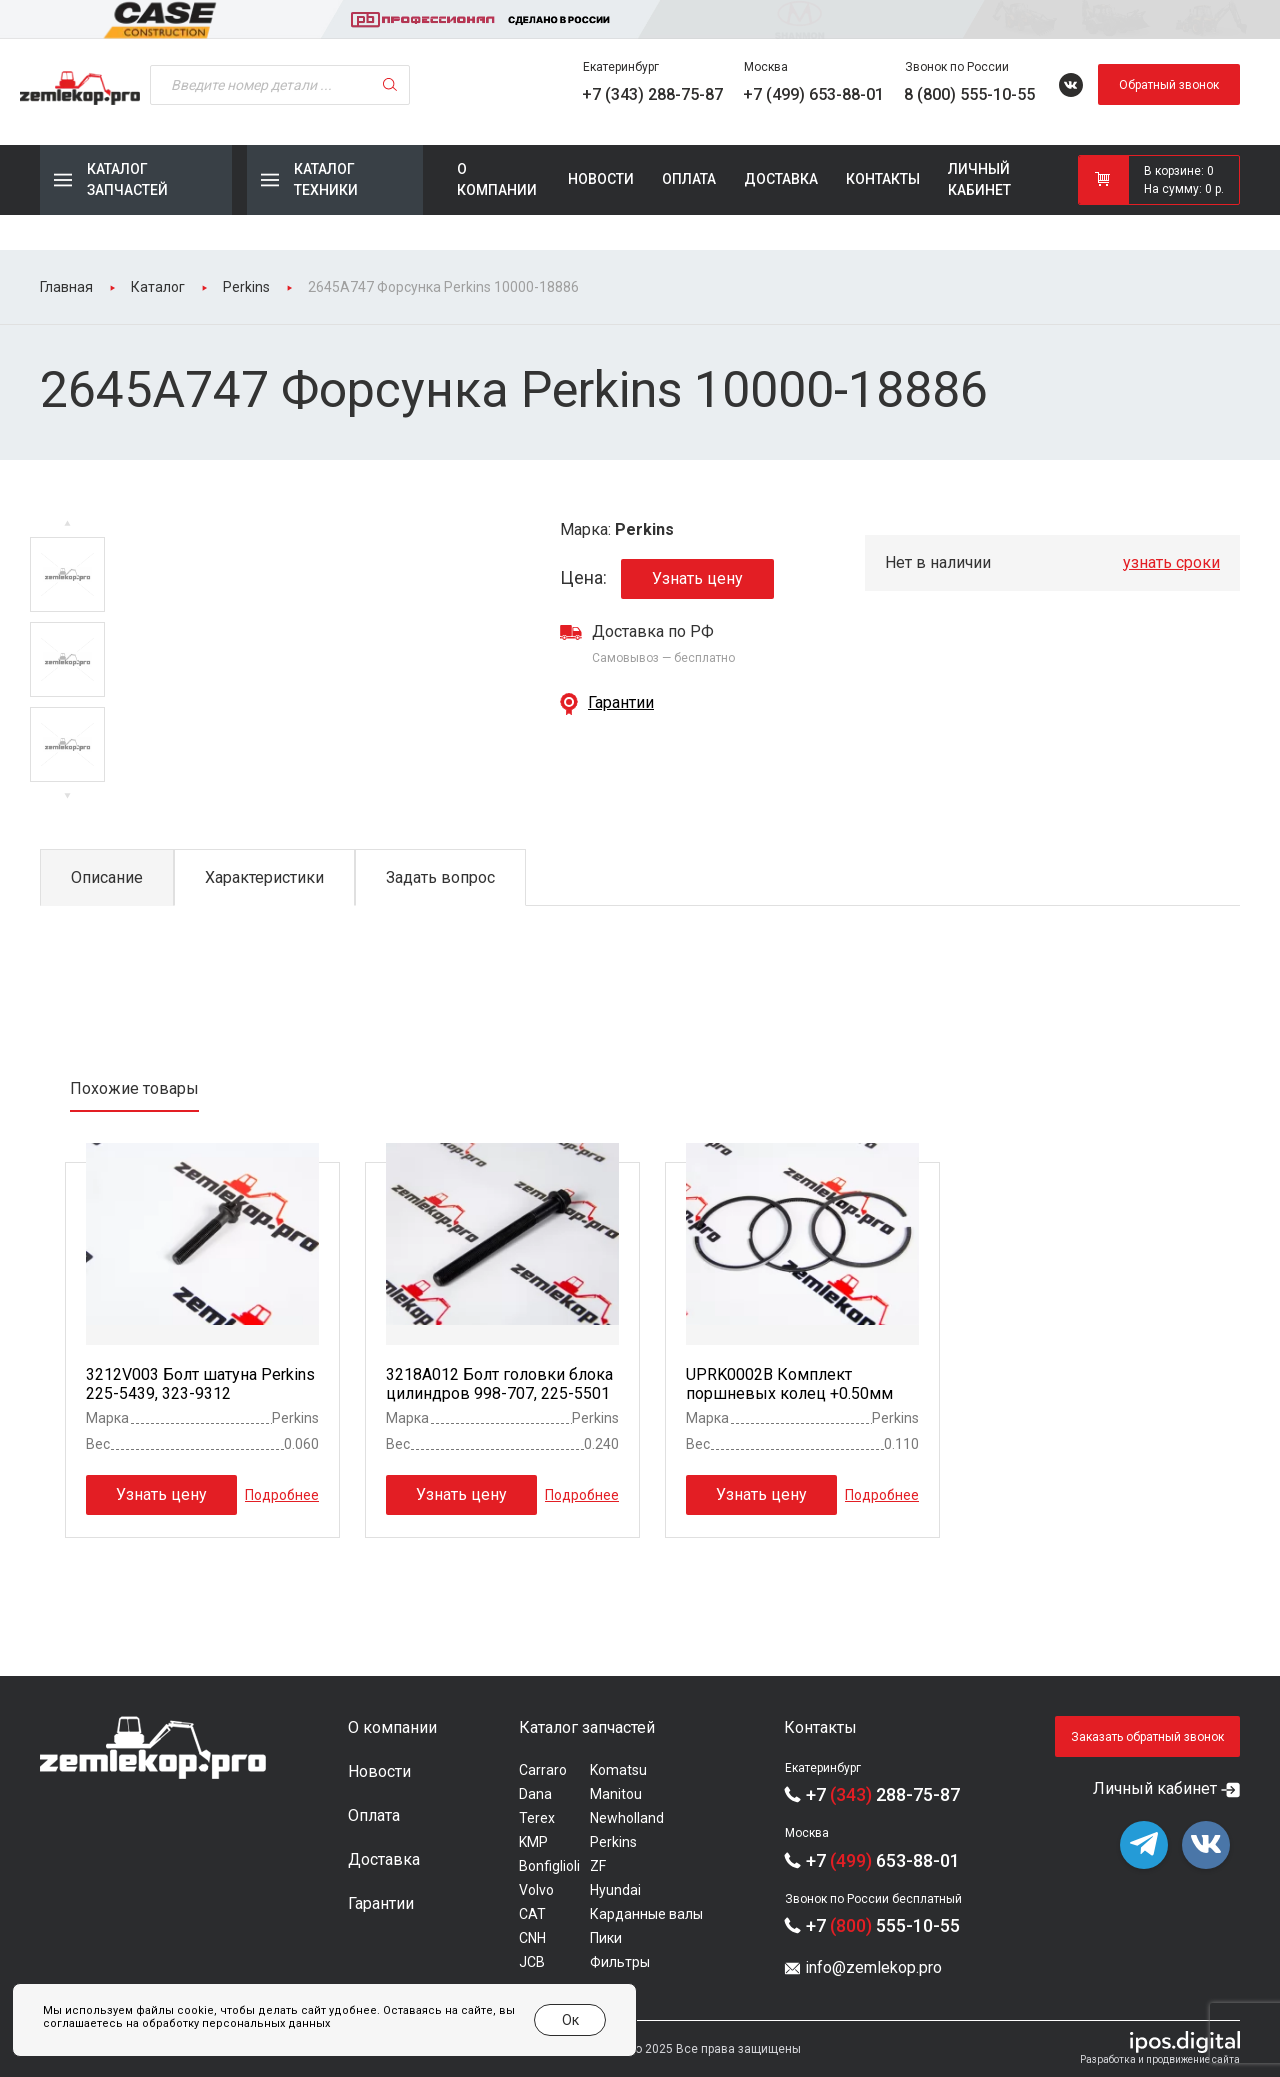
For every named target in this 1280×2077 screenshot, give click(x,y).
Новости (601, 179)
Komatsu (618, 1770)
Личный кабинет (979, 179)
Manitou (616, 1794)
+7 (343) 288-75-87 (652, 94)
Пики (606, 1938)
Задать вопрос (440, 877)
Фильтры (620, 1962)
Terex (537, 1818)
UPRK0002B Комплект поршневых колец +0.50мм (789, 1384)
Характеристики (264, 877)
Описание (107, 877)
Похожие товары (134, 1088)
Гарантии (621, 702)
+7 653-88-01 (883, 1860)
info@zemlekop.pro (873, 1967)
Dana (535, 1794)
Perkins (613, 1842)
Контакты (883, 179)
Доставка (781, 179)
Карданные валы (646, 1914)
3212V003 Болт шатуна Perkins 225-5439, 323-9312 (200, 1384)
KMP (533, 1842)
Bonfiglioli (549, 1866)
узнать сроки (1171, 562)
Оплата (689, 179)
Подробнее (282, 1495)
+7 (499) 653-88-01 (813, 94)
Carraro (543, 1770)
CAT (532, 1914)
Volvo (536, 1890)
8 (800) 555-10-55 (969, 94)
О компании (497, 179)
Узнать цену (697, 578)
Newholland (627, 1818)
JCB (532, 1962)
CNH (532, 1938)
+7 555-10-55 (883, 1925)
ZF (598, 1866)
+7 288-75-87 (883, 1794)
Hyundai (615, 1890)
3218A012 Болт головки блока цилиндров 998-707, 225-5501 (499, 1384)
